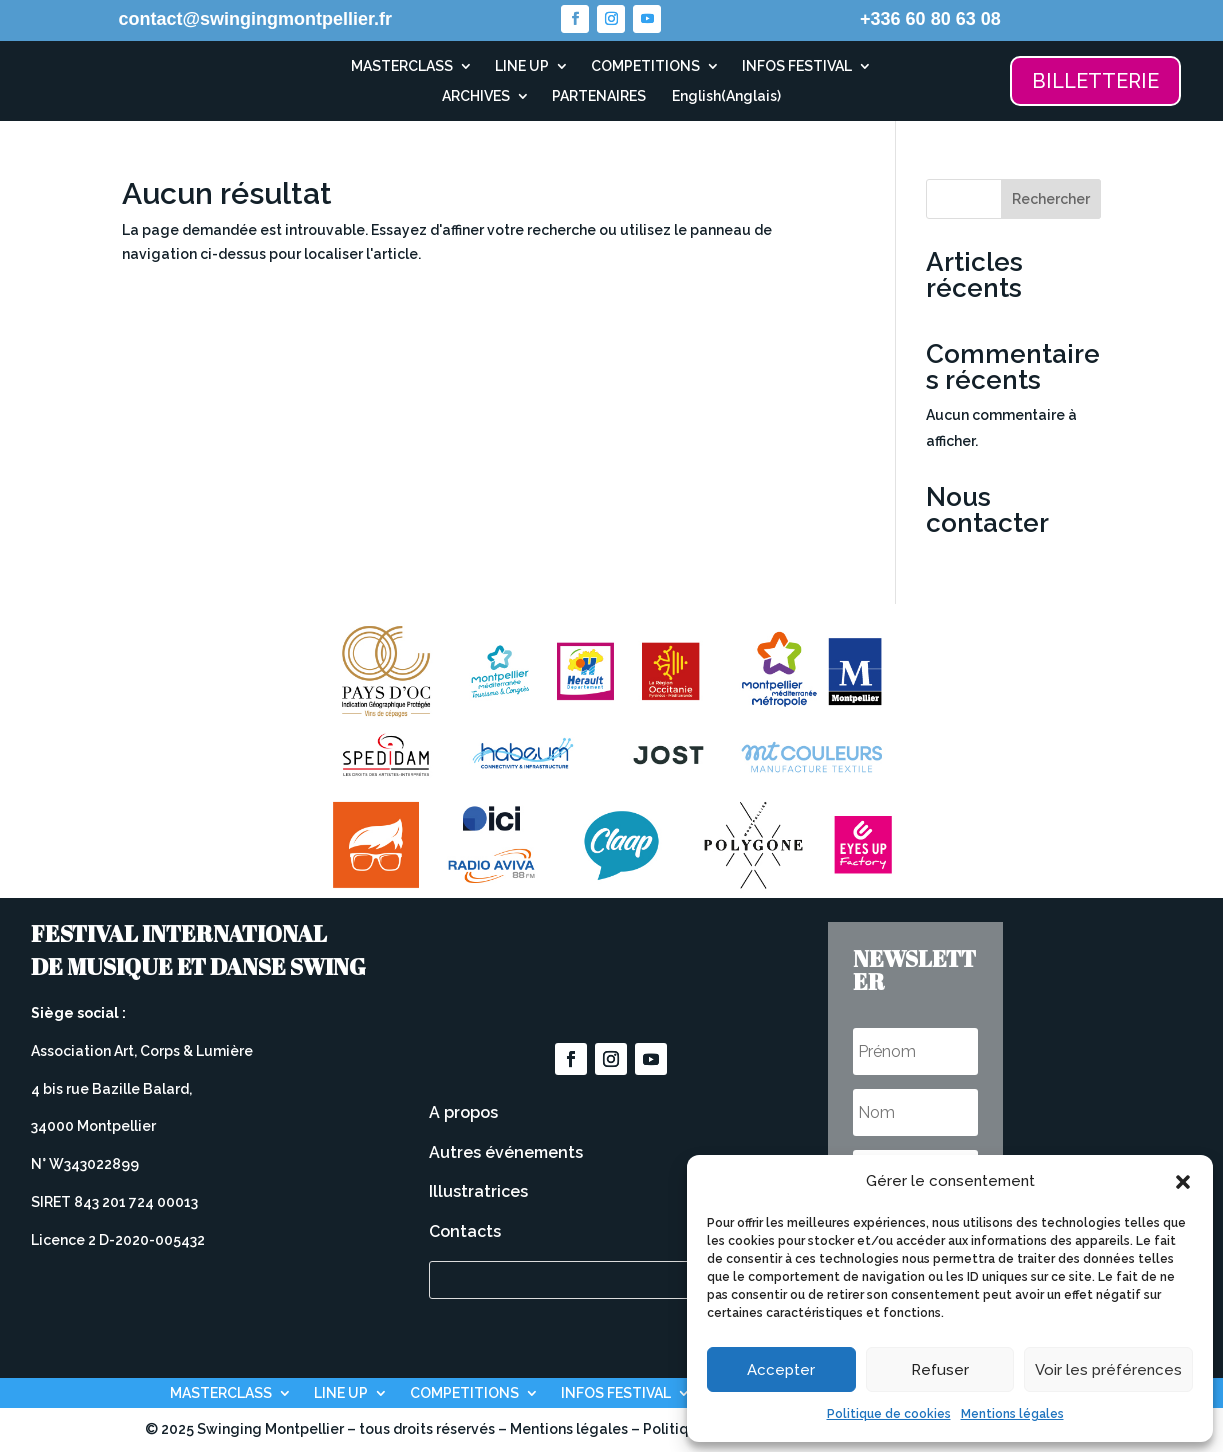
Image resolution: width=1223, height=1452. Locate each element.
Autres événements (506, 1152)
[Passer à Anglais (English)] (724, 100)
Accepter (781, 1370)
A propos (463, 1112)
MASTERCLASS (402, 66)
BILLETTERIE (1095, 81)
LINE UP (522, 66)
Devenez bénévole (611, 974)
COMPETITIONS (645, 66)
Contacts (465, 1231)
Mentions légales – (576, 1429)
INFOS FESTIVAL (797, 66)
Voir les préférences (1108, 1370)
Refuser (940, 1370)
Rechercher (1051, 199)
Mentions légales (1012, 1414)
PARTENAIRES (599, 96)
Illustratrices (478, 1191)
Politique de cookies (889, 1414)
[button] (1183, 1182)
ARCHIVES (476, 96)
